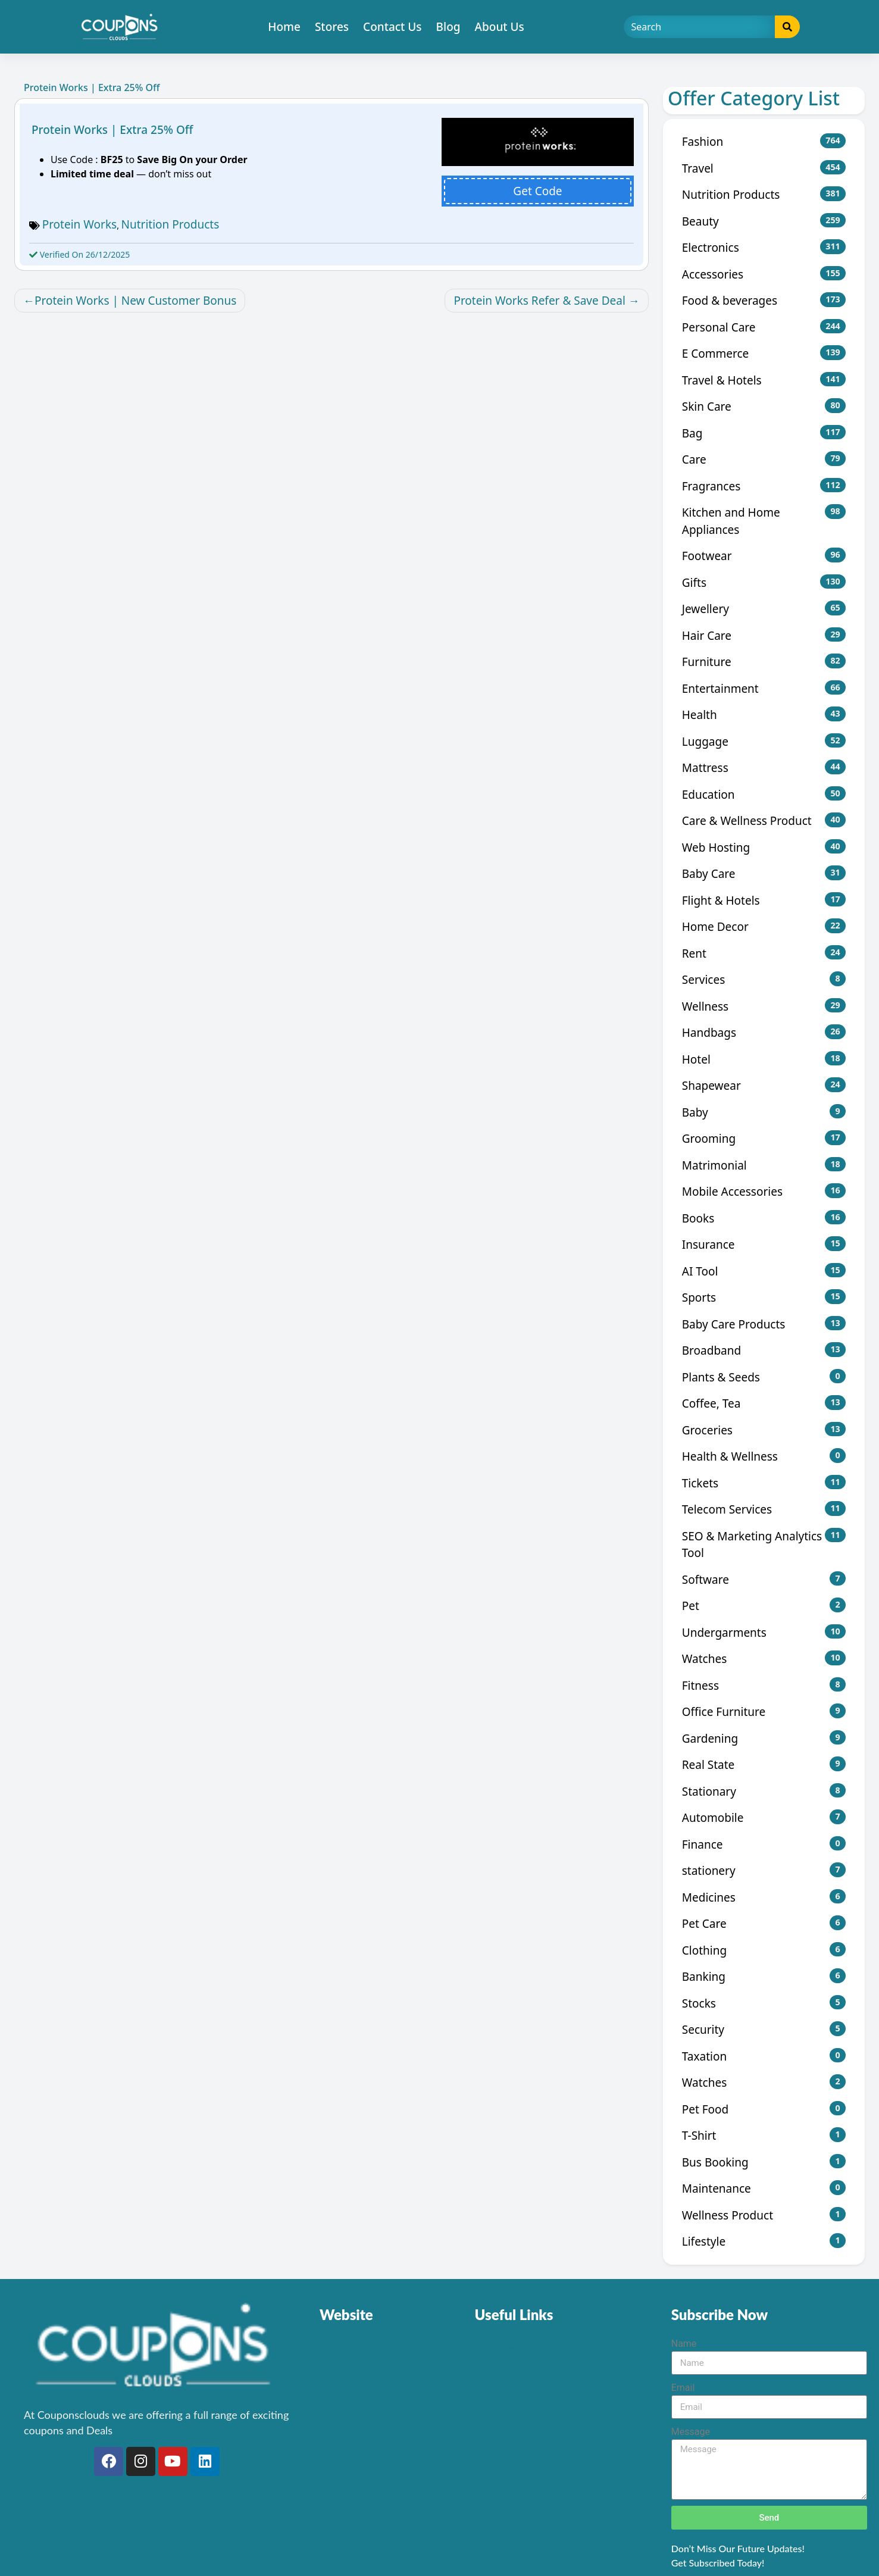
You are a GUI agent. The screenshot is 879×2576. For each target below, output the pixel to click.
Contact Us (392, 27)
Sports (764, 1297)
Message (690, 2431)
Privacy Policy (509, 2373)
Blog (448, 27)
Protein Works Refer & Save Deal (539, 300)
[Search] (699, 26)
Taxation (764, 2056)
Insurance (764, 1244)
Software (764, 1579)
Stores (332, 27)
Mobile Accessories (764, 1191)
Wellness (764, 1006)
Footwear (764, 556)
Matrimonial (764, 1165)
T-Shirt (764, 2135)
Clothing (764, 1950)
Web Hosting (764, 847)
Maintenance (764, 2188)
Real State (764, 1764)
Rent (764, 953)
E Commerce (764, 353)
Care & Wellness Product (764, 820)
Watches (764, 1658)
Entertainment (764, 688)
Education (764, 794)
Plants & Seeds (764, 1377)
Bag (764, 433)
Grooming (764, 1138)
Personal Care (764, 327)
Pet (764, 1606)
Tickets (764, 1483)
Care (764, 459)
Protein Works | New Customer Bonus (135, 300)
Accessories (764, 274)
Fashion (764, 141)
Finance (764, 1844)
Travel (764, 168)
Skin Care (764, 406)
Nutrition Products (170, 224)
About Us (499, 27)
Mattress (764, 767)
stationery (764, 1870)
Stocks (764, 2003)
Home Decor (764, 926)
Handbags (764, 1032)
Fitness (764, 1685)
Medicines (764, 1897)
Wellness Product (764, 2215)
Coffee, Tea (764, 1403)
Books (764, 1218)
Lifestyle (764, 2241)
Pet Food (764, 2109)
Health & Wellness (764, 1456)
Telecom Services (764, 1509)
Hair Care (764, 635)
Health (764, 714)
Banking (764, 1976)
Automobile (764, 1817)
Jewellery (764, 609)
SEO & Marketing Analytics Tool (764, 1544)
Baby (764, 1112)
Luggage (764, 741)
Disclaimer (501, 2402)
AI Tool (764, 1271)
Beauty (764, 221)
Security (764, 2029)
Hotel (764, 1059)
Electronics (764, 247)
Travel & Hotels (764, 380)
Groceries (764, 1430)
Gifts (764, 582)
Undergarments (764, 1632)
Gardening (764, 1738)
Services (764, 979)
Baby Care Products (764, 1324)
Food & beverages (764, 300)
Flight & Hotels (764, 900)
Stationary (764, 1791)
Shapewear (764, 1085)
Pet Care (764, 1923)
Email (683, 2387)
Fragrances (764, 486)
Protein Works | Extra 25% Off (112, 129)
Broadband (764, 1350)
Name (684, 2343)
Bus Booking (764, 2162)
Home (284, 27)
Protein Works (79, 224)
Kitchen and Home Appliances (764, 520)
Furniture (764, 662)
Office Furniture (764, 1711)
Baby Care (764, 873)
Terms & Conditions (524, 2345)
